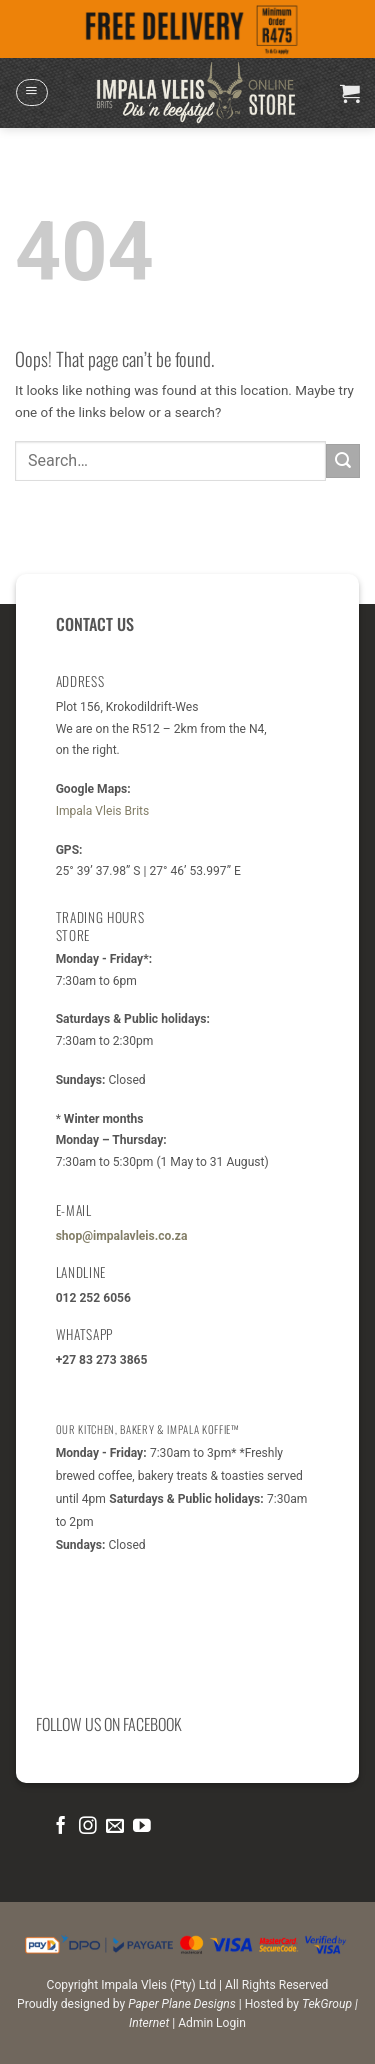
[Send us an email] (115, 1827)
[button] (31, 92)
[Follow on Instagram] (88, 1827)
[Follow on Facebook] (61, 1827)
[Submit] (343, 460)
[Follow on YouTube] (142, 1827)
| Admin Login (209, 2023)
